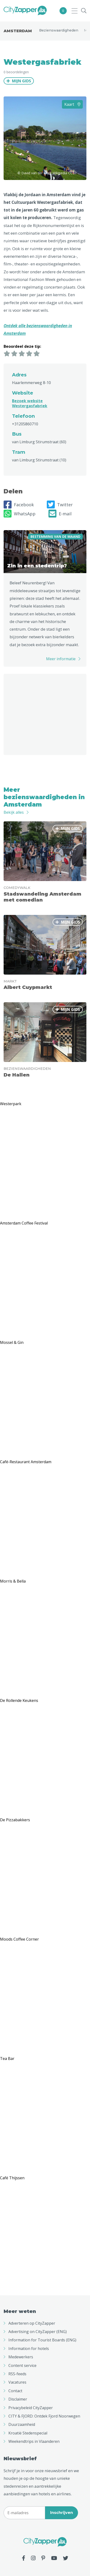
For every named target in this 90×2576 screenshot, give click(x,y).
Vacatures (17, 2382)
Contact (15, 2390)
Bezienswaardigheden (58, 30)
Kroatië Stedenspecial (27, 2433)
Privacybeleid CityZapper (30, 2407)
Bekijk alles (14, 812)
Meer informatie (61, 659)
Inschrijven (61, 2512)
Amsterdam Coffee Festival (24, 1223)
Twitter (60, 504)
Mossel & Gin (12, 1342)
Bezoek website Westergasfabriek (29, 403)
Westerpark (10, 1103)
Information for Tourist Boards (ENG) (42, 2340)
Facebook (19, 504)
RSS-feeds (17, 2373)
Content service (22, 2365)
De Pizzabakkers (15, 1819)
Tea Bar (7, 2058)
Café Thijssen (12, 2177)
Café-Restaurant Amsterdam (25, 1461)
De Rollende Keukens (19, 1700)
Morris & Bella (13, 1581)
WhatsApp (20, 513)
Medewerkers (20, 2357)
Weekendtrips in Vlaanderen (34, 2441)
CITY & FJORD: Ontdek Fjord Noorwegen (44, 2416)
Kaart (72, 104)
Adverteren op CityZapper (31, 2323)
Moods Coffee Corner (19, 1939)
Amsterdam (18, 31)
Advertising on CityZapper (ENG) (37, 2331)
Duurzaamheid (21, 2424)
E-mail (60, 513)
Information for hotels (28, 2348)
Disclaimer (17, 2399)
